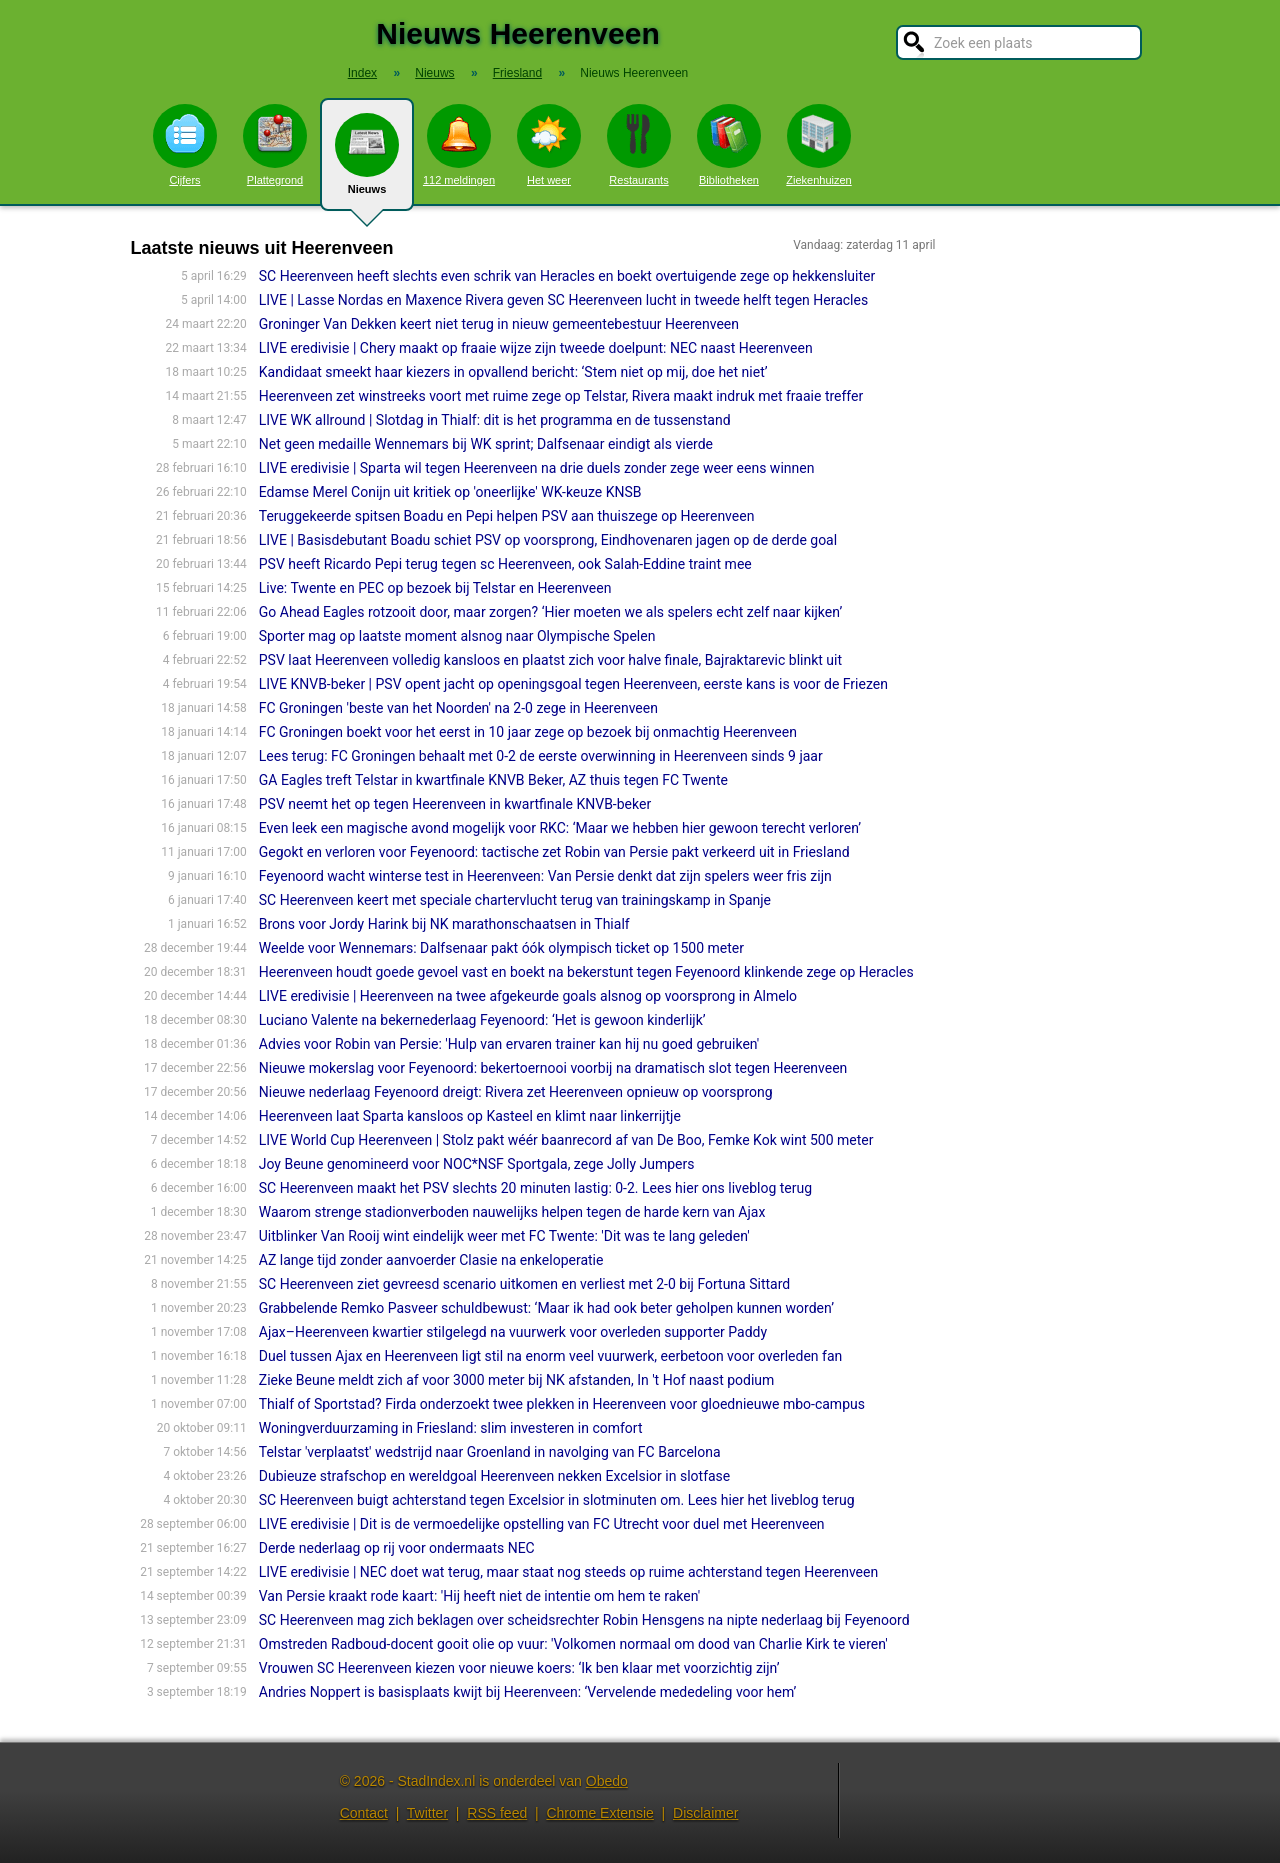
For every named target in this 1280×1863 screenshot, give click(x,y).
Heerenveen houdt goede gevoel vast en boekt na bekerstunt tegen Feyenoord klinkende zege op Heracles (586, 972)
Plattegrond (275, 145)
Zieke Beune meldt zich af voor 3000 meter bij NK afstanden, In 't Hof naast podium (517, 1380)
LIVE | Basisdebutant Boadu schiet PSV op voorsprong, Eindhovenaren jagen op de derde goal (548, 540)
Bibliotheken (729, 145)
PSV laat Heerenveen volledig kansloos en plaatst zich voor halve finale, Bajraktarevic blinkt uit (550, 660)
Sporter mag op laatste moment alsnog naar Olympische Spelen (457, 636)
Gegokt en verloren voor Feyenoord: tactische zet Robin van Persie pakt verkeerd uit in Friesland (554, 852)
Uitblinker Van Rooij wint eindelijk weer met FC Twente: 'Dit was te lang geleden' (504, 1236)
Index (362, 73)
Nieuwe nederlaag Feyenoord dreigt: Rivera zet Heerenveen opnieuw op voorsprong (516, 1092)
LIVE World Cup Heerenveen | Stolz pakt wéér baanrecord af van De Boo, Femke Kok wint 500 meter (566, 1140)
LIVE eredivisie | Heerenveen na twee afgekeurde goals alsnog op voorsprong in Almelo (528, 996)
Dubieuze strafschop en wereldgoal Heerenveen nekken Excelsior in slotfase (495, 1476)
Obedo (607, 1781)
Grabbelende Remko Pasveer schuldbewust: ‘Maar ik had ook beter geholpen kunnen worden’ (546, 1308)
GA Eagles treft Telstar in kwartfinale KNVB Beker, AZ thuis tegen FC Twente (493, 780)
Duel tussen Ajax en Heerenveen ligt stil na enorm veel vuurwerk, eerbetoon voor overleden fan (551, 1356)
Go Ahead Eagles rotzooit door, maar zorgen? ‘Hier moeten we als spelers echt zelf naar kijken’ (550, 612)
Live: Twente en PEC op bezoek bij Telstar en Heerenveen (435, 588)
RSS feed (497, 1813)
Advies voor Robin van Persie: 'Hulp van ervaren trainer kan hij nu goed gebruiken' (509, 1044)
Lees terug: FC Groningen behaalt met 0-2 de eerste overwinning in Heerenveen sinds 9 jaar (541, 756)
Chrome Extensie (599, 1813)
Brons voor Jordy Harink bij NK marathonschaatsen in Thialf (444, 924)
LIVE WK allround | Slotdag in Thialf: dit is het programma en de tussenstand (495, 420)
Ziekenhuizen (818, 145)
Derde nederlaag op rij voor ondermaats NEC (397, 1548)
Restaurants (639, 145)
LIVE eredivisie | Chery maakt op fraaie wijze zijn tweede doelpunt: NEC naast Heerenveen (536, 348)
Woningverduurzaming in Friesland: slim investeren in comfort (451, 1428)
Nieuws (367, 162)
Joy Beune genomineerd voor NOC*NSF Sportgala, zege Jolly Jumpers (477, 1164)
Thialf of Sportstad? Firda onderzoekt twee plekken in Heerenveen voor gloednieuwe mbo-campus (562, 1404)
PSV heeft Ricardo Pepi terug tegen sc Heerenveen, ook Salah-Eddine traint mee (505, 564)
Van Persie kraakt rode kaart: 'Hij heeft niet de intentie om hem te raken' (479, 1596)
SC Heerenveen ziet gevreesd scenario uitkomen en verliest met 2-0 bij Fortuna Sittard (524, 1284)
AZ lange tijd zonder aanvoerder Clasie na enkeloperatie (431, 1260)
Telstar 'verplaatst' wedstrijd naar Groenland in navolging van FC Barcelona (490, 1452)
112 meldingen (459, 145)
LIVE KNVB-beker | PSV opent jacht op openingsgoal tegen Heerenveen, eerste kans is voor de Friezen (573, 684)
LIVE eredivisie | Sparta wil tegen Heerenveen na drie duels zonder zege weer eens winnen (537, 468)
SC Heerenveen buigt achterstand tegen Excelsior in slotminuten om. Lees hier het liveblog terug (557, 1500)
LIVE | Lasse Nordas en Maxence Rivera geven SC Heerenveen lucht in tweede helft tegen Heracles (563, 300)
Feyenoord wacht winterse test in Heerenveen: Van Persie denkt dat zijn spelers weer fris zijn (545, 876)
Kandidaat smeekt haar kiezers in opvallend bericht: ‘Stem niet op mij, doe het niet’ (513, 372)
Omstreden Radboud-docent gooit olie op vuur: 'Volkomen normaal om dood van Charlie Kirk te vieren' (573, 1644)
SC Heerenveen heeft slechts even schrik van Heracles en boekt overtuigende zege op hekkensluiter (567, 276)
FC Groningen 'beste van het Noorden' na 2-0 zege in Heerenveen (458, 708)
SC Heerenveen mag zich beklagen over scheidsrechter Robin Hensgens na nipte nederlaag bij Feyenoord (584, 1620)
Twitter (427, 1813)
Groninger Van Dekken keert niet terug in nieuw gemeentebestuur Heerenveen (499, 324)
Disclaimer (705, 1813)
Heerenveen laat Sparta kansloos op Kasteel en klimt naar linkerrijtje (470, 1116)
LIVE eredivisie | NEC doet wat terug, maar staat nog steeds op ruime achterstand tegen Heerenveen (568, 1572)
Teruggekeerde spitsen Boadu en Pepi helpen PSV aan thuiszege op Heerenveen (507, 516)
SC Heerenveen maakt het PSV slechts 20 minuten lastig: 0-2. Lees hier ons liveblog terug (535, 1188)
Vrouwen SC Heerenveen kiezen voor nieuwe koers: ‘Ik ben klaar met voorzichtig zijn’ (519, 1668)
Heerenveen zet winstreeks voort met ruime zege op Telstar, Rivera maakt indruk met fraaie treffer (561, 396)
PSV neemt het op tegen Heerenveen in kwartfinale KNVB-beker (455, 804)
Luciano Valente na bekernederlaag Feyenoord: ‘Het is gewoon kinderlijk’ (482, 1020)
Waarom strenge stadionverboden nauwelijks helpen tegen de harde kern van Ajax (512, 1212)
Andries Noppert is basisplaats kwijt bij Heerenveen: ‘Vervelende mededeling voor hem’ (528, 1692)
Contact (364, 1813)
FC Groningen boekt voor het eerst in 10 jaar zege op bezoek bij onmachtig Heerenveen (528, 732)
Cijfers (185, 145)
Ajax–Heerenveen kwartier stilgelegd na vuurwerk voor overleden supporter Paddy (513, 1332)
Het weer (549, 145)
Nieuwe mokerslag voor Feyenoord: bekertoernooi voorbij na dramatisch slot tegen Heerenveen (553, 1068)
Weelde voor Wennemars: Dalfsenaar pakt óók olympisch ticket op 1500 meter (501, 948)
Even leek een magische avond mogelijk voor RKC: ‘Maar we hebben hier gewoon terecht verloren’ (560, 828)
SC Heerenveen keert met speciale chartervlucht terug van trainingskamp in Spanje (515, 900)
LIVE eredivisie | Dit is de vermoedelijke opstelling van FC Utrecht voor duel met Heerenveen (542, 1524)
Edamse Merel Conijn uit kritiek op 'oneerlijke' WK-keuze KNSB (450, 492)
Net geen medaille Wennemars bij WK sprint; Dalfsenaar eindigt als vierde (486, 444)
